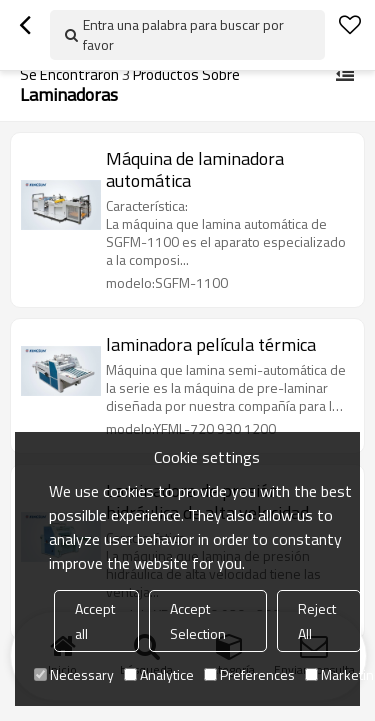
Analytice (159, 674)
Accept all (95, 621)
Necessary (74, 674)
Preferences (249, 674)
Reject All (317, 621)
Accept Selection (198, 621)
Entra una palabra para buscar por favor (183, 34)
